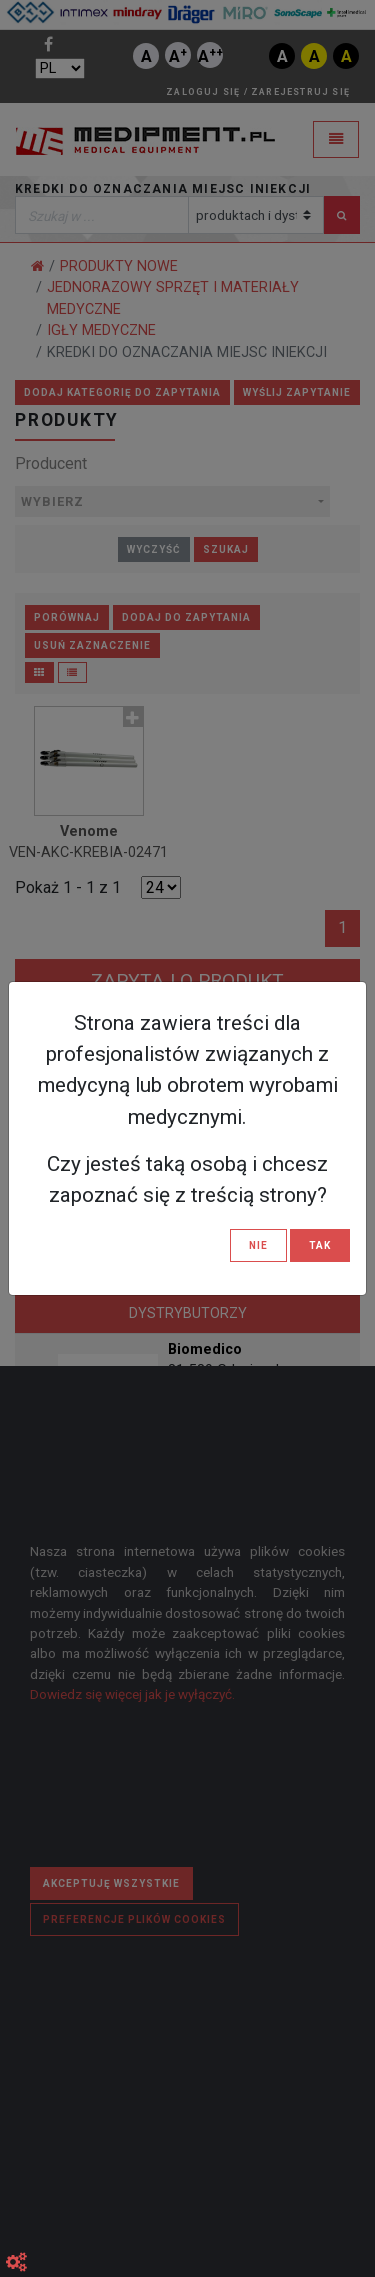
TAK (320, 1245)
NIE (258, 1245)
